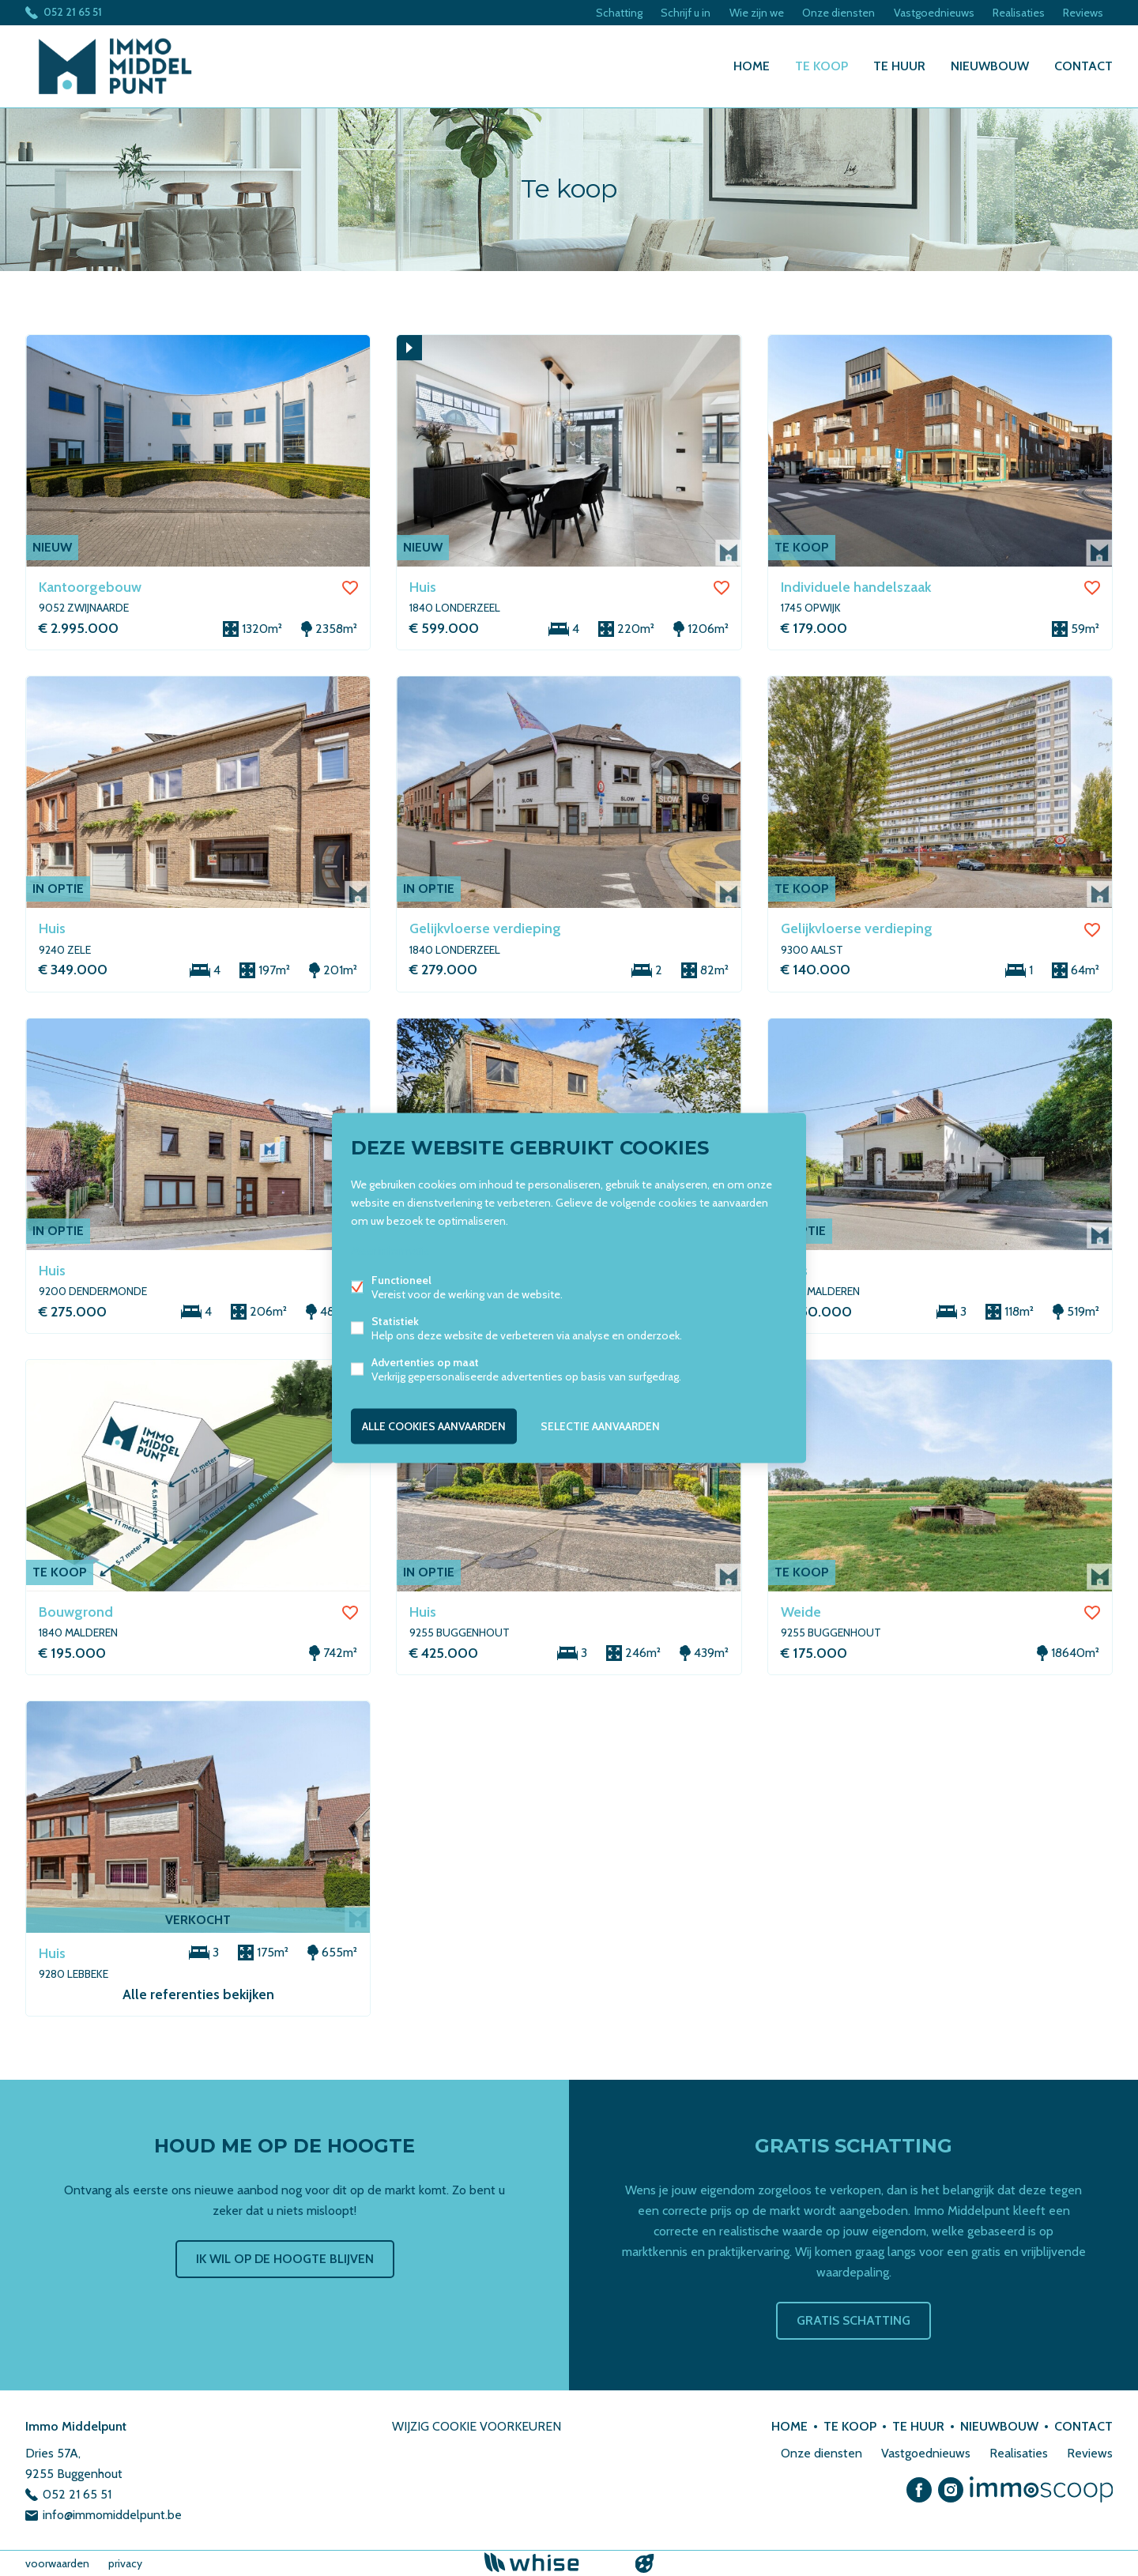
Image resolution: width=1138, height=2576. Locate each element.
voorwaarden (57, 2563)
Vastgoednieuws (932, 13)
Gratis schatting (853, 2320)
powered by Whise (550, 2562)
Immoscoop (1041, 2489)
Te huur (899, 65)
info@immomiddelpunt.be (112, 2514)
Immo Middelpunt (75, 2426)
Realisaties (1018, 13)
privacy (125, 2563)
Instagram (950, 2490)
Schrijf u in (683, 13)
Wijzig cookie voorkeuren (476, 2426)
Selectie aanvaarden (600, 1426)
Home (751, 65)
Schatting (616, 13)
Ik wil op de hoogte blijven (285, 2258)
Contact (1083, 65)
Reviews (1083, 13)
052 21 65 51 (72, 13)
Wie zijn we (754, 13)
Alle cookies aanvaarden (434, 1426)
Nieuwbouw (990, 65)
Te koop (821, 65)
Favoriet (350, 588)
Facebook (919, 2490)
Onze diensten (837, 13)
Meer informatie (390, 1251)
